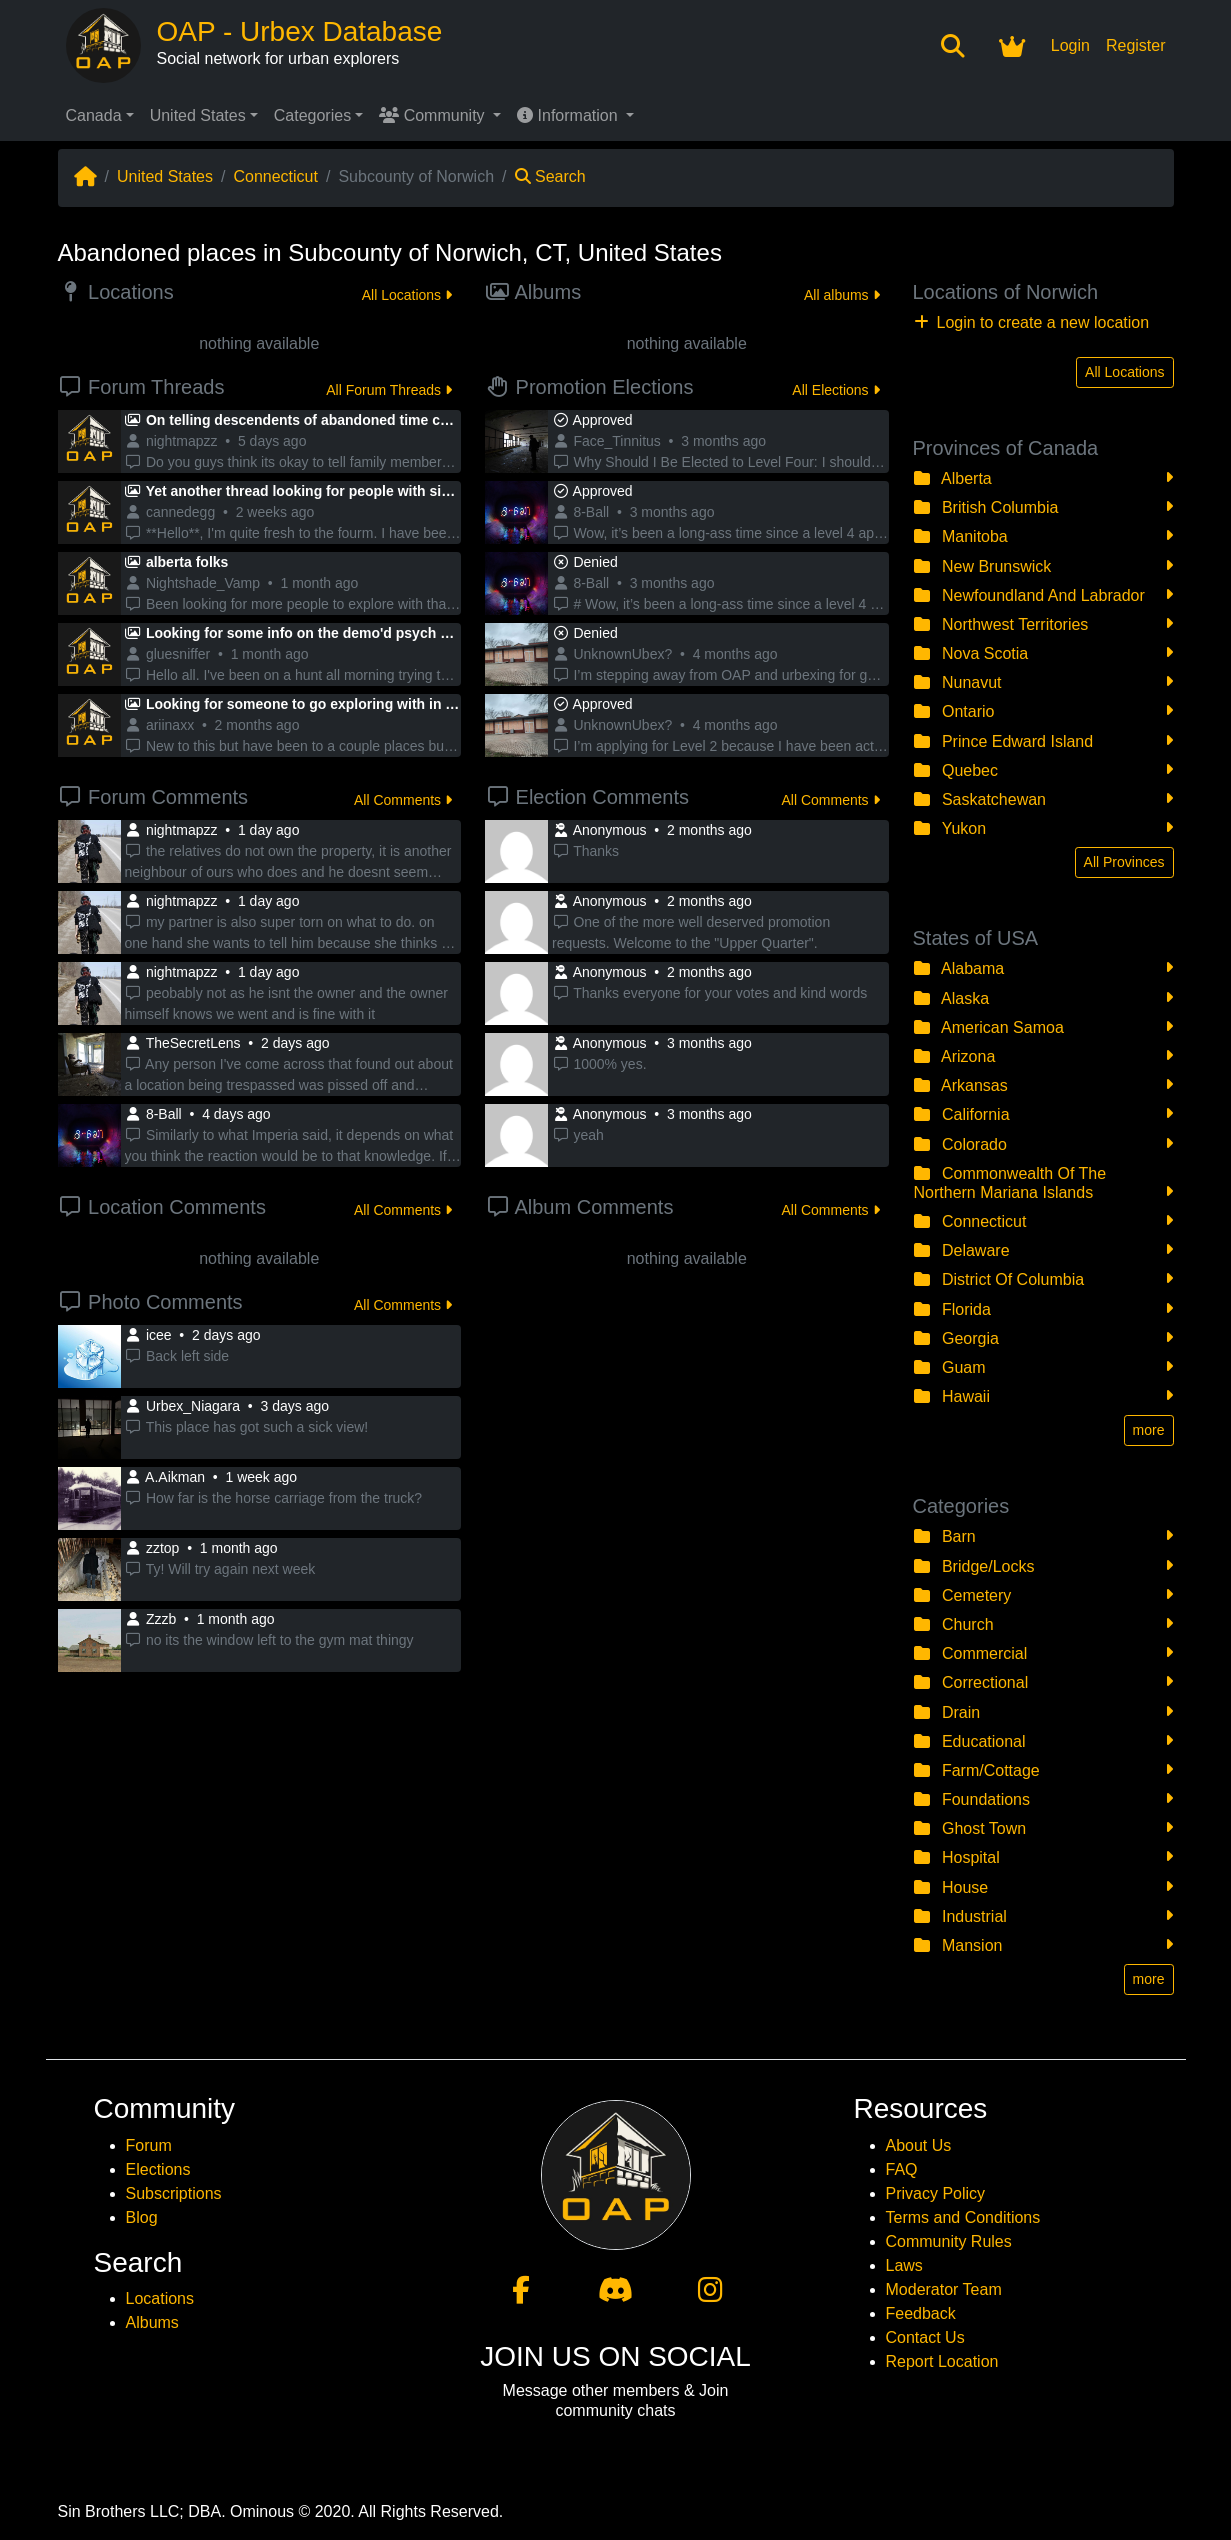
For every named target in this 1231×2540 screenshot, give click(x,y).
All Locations (407, 295)
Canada (94, 115)
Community (434, 115)
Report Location (942, 2361)
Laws (904, 2265)
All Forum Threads (389, 390)
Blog (142, 2217)
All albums (841, 295)
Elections (158, 2169)
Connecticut (275, 176)
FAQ (902, 2169)
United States (198, 115)
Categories (312, 115)
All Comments (403, 800)
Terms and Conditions (963, 2217)
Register (1136, 45)
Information (569, 115)
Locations (160, 2298)
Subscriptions (174, 2193)
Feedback (921, 2313)
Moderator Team (944, 2289)
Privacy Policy (936, 2193)
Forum (149, 2145)
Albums (152, 2322)
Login (1070, 45)
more (1149, 1430)
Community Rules (949, 2241)
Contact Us (925, 2337)
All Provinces (1124, 862)
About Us (919, 2145)
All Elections (835, 390)
